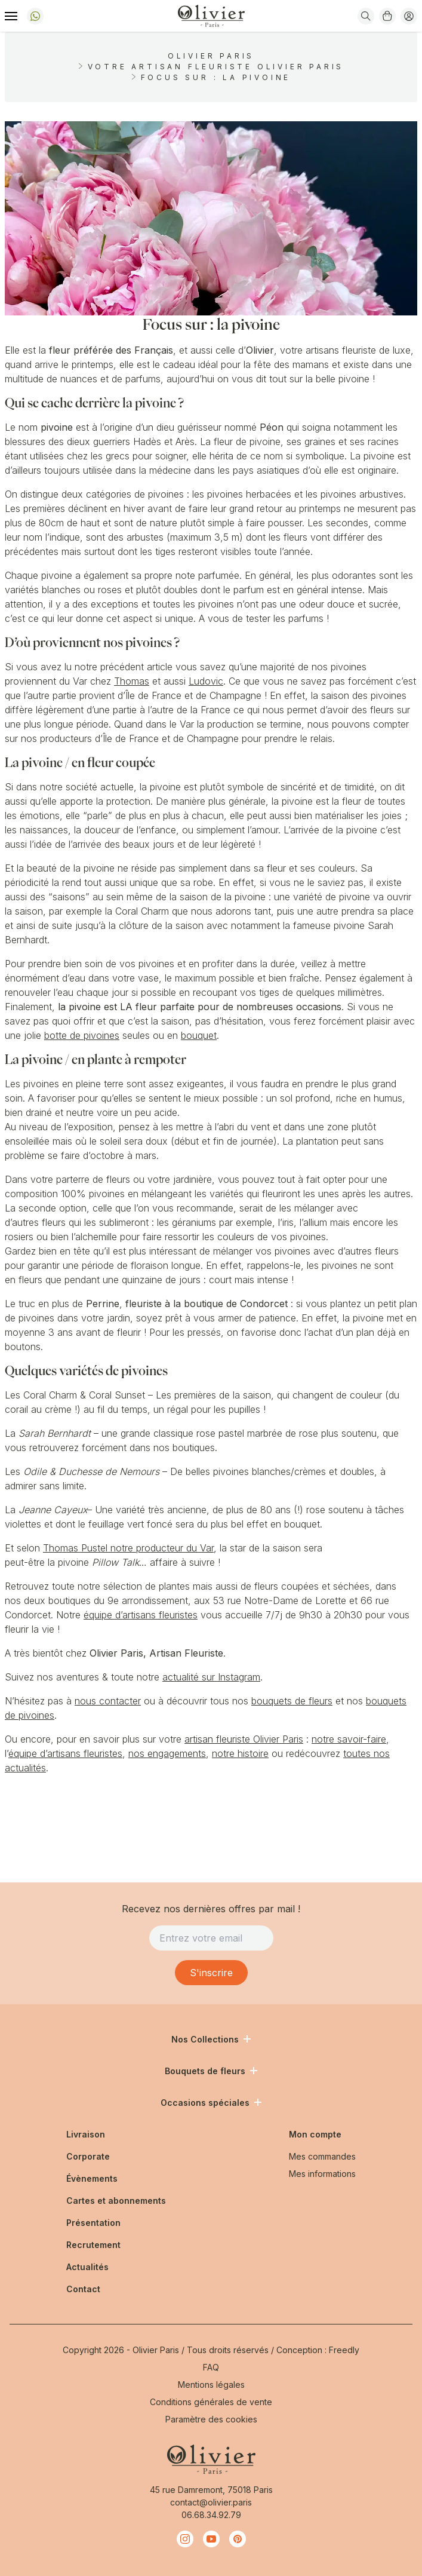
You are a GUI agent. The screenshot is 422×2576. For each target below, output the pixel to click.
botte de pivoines (81, 1035)
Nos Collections (211, 2039)
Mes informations (322, 2174)
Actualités (87, 2267)
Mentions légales (211, 2384)
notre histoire (240, 1753)
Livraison (85, 2134)
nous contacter (108, 1701)
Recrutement (93, 2245)
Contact (83, 2289)
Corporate (88, 2156)
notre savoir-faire (349, 1739)
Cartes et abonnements (116, 2200)
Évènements (92, 2178)
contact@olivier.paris (211, 2502)
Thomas (131, 681)
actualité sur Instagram (211, 1677)
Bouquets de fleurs (211, 2071)
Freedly (344, 2350)
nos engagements (167, 1753)
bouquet (199, 1035)
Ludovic (206, 681)
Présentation (93, 2223)
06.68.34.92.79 (211, 2515)
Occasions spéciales (211, 2102)
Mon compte (315, 2134)
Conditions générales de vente (211, 2402)
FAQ (211, 2367)
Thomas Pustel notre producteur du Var (128, 1548)
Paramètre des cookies (211, 2419)
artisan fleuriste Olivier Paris (243, 1739)
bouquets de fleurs (291, 1701)
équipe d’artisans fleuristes (141, 1615)
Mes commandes (322, 2156)
